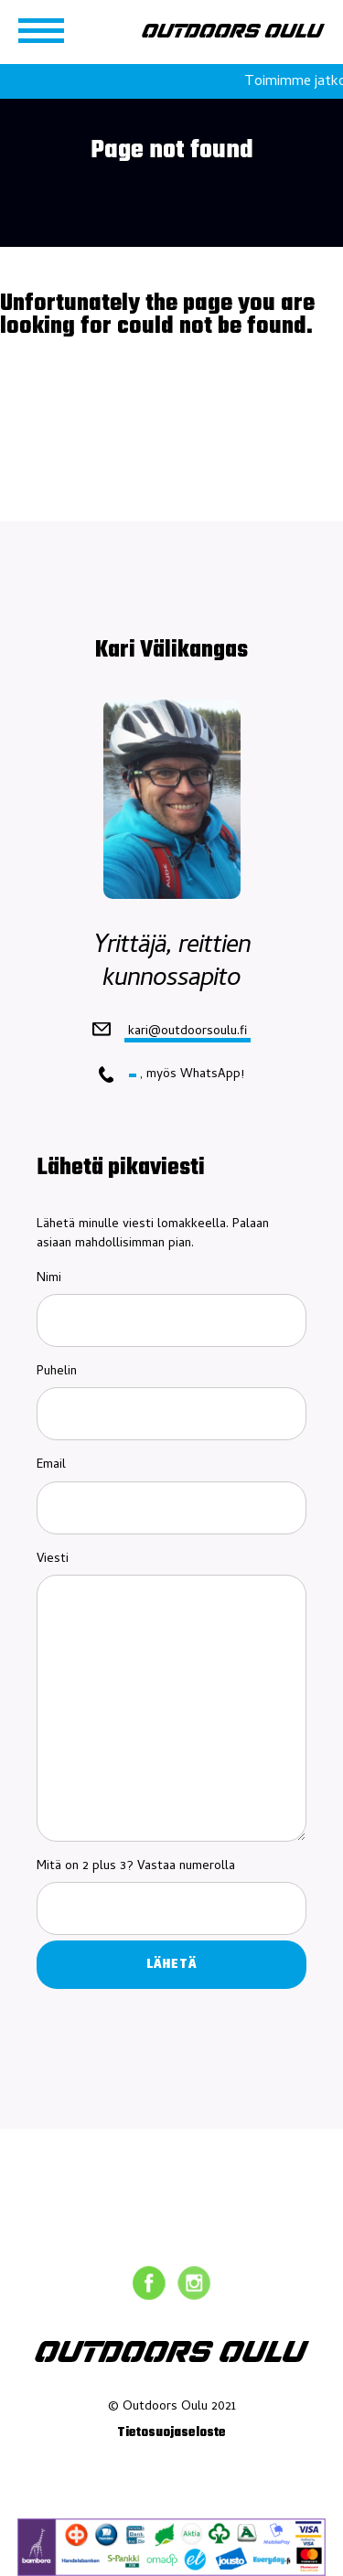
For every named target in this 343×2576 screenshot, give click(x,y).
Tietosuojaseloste (171, 2432)
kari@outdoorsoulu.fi (187, 1031)
